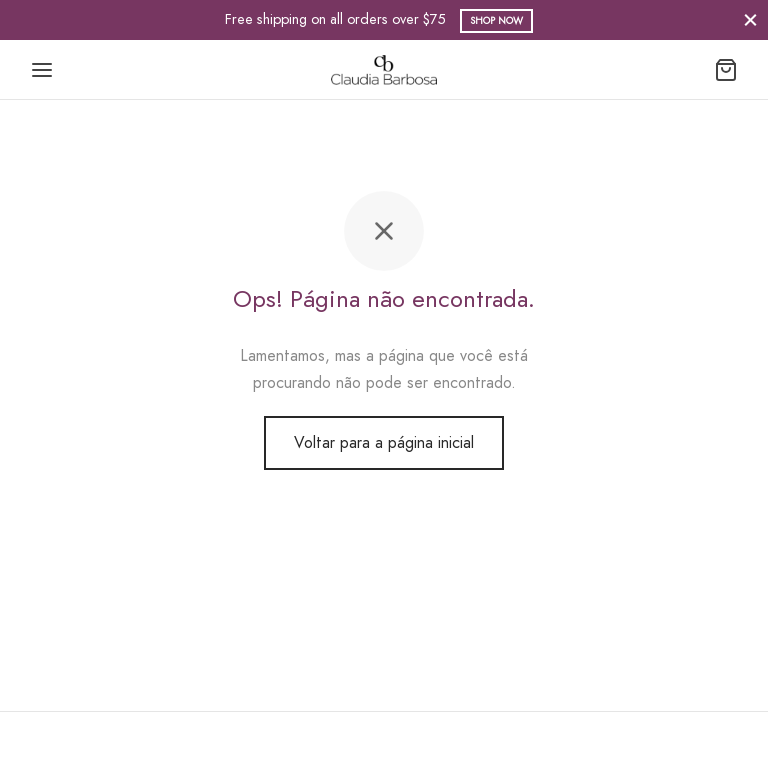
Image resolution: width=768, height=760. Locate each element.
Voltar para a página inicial (384, 442)
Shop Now (496, 20)
